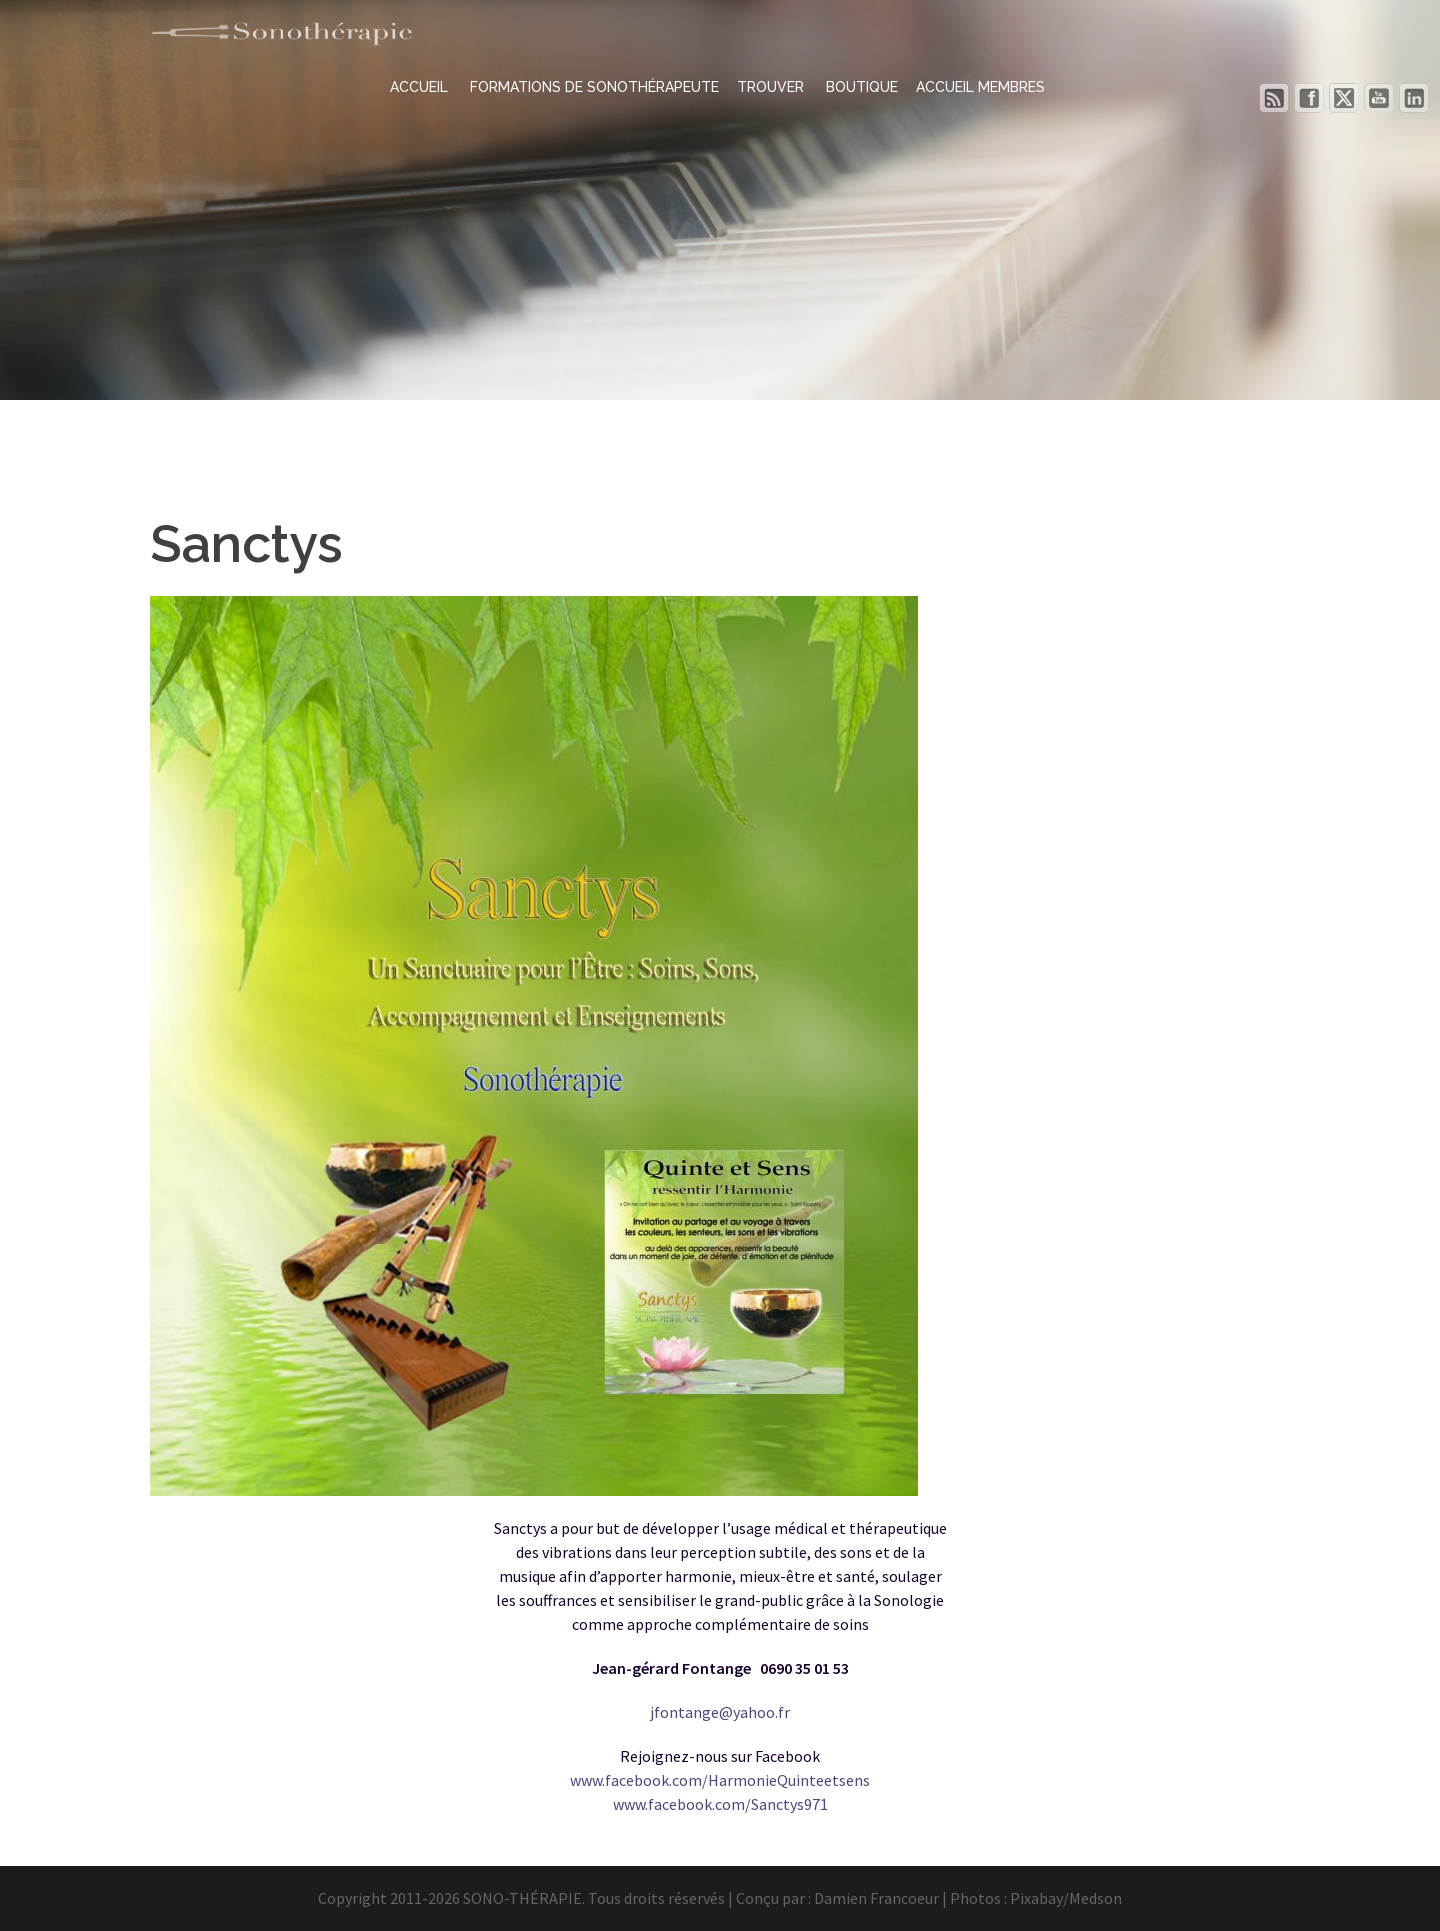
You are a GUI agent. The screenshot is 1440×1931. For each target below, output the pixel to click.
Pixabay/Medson (1066, 1898)
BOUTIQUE (862, 87)
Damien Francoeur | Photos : (912, 1898)
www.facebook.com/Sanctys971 (720, 1804)
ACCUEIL (421, 87)
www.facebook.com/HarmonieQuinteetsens (720, 1780)
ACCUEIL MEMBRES (980, 87)
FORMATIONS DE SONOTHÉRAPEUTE (594, 87)
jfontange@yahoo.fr (720, 1712)
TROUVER (772, 87)
